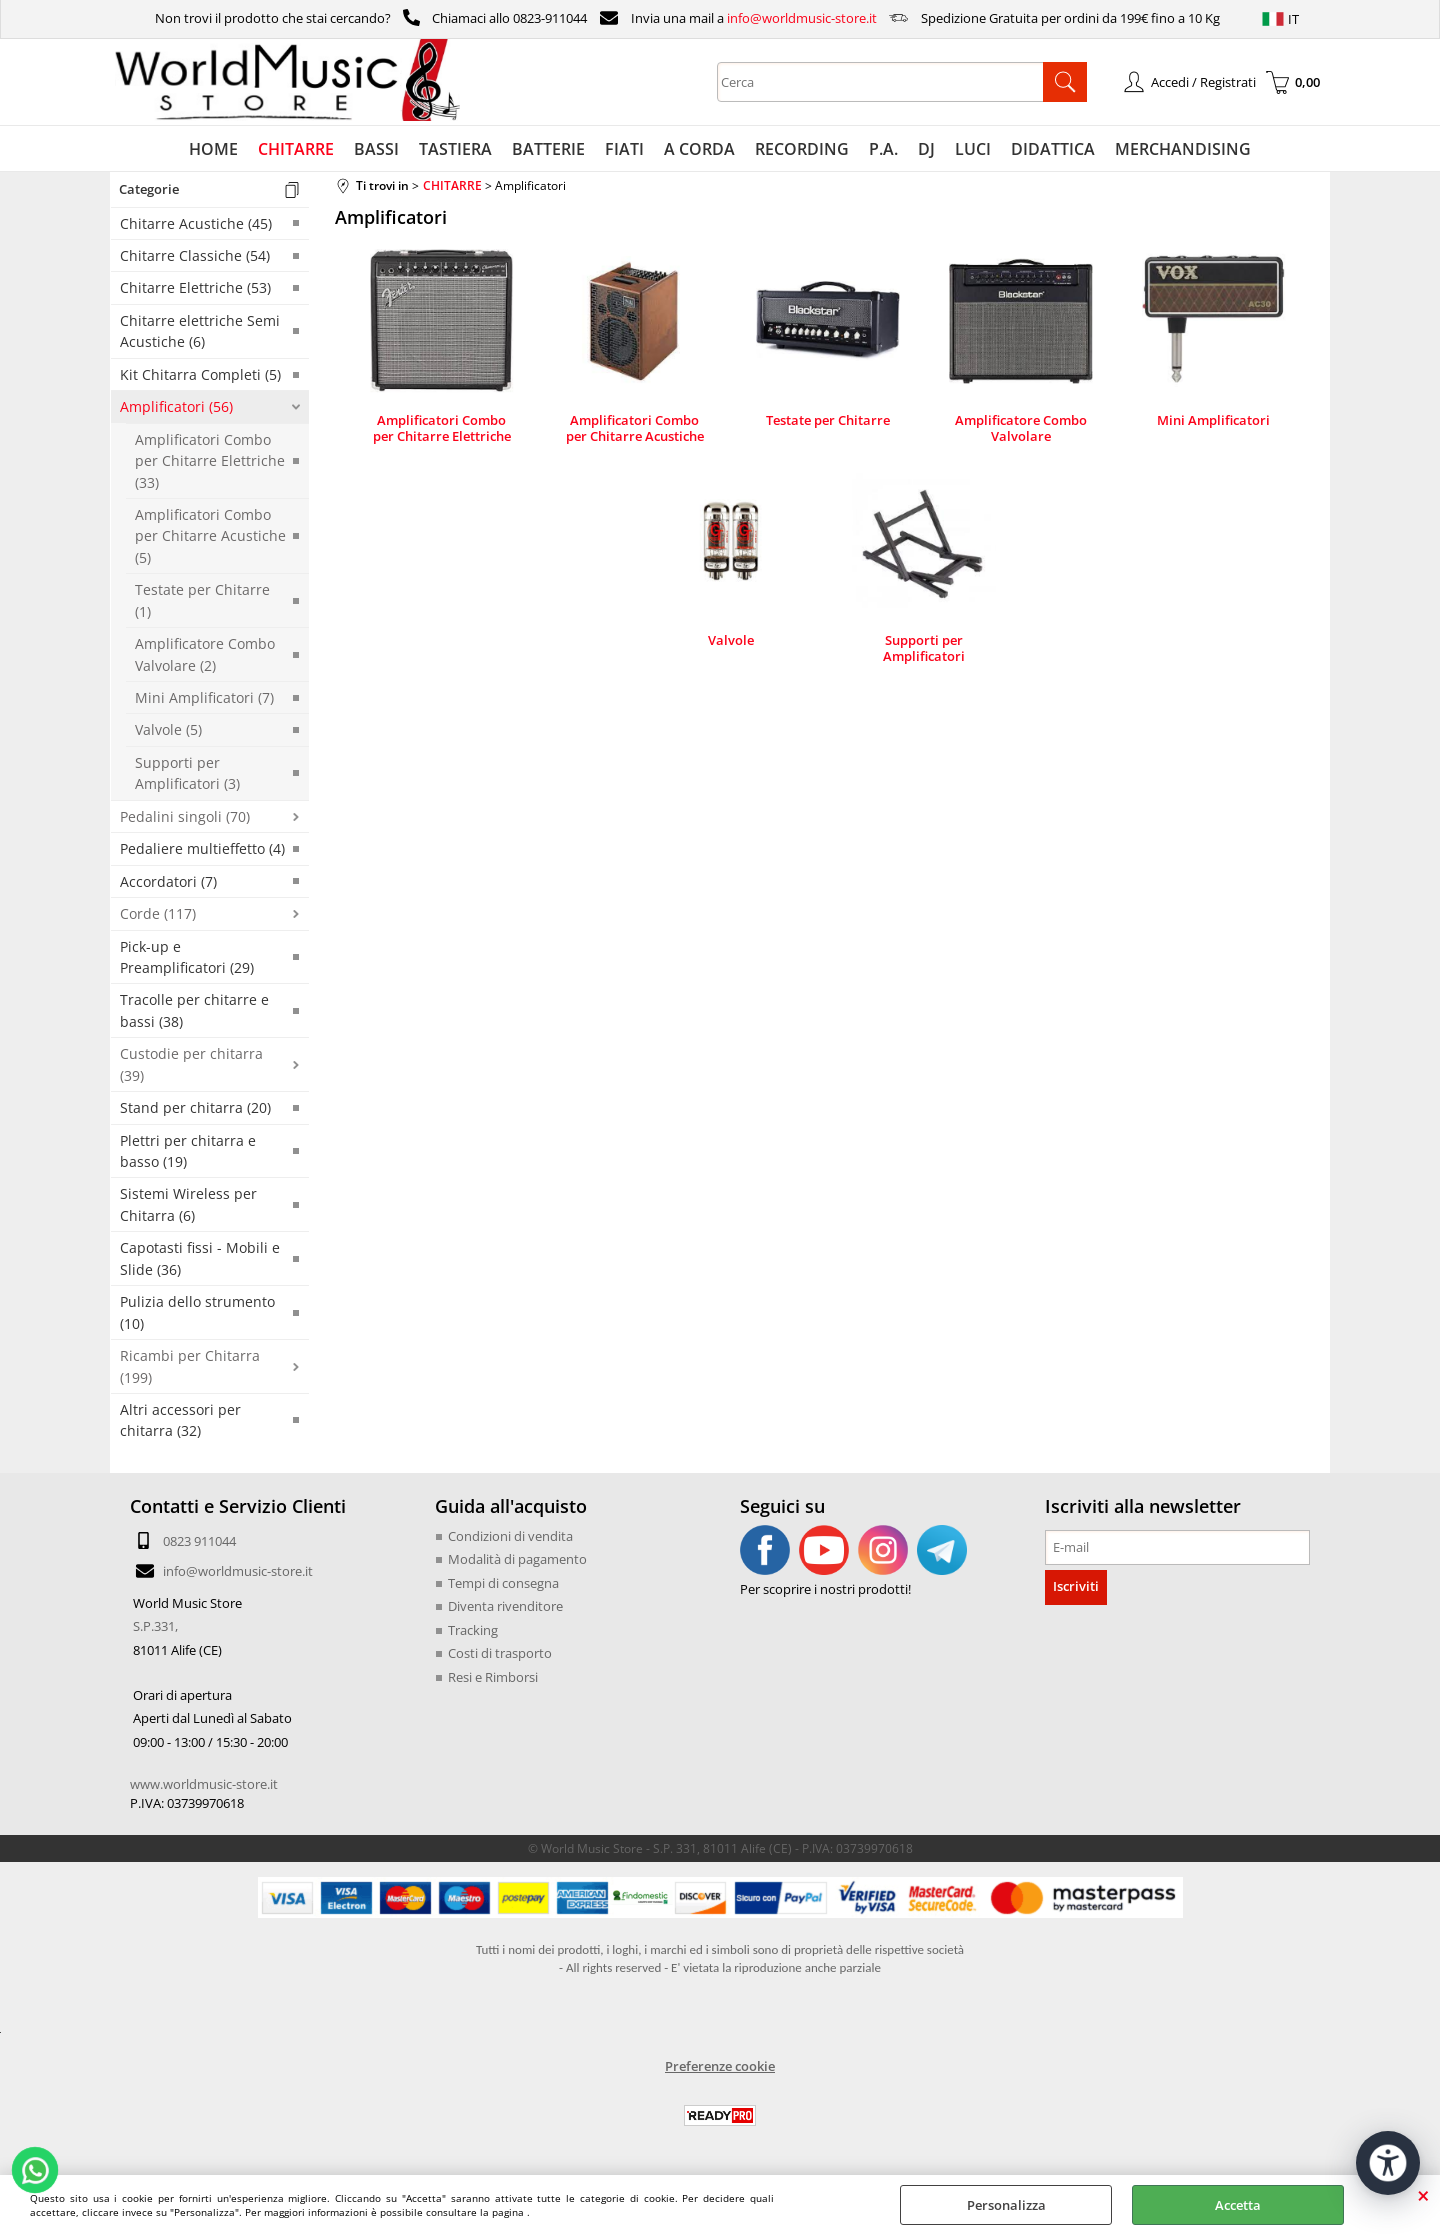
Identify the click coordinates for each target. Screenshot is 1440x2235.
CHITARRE (296, 149)
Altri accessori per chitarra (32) (180, 1420)
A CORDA (699, 149)
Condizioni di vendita (510, 1536)
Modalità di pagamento (517, 1559)
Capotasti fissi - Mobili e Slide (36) (200, 1258)
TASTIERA (455, 149)
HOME (213, 149)
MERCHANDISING (1183, 149)
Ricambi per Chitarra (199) (190, 1366)
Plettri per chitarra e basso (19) (188, 1151)
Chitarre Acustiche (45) (196, 223)
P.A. (883, 149)
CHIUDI (1423, 2195)
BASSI (376, 149)
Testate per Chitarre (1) (202, 600)
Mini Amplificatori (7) (204, 697)
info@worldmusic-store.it (802, 18)
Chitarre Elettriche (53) (195, 287)
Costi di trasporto (500, 1653)
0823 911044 (199, 1541)
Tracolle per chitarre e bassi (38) (194, 1010)
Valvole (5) (168, 729)
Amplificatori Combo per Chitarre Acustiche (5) (210, 536)
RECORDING (802, 149)
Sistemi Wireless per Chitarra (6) (188, 1204)
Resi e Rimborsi (493, 1677)
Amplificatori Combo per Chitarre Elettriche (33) (210, 461)
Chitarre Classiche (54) (195, 255)
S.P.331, (155, 1626)
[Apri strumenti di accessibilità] (1388, 2163)
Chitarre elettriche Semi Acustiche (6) (200, 331)
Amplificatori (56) (176, 406)
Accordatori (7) (168, 881)
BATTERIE (548, 149)
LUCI (973, 149)
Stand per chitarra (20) (195, 1107)
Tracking (473, 1630)
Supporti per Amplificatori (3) (187, 773)
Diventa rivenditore (505, 1606)
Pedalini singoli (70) (185, 816)
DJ (926, 149)
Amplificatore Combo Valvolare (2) (205, 654)
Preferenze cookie (720, 2066)
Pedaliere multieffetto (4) (202, 848)
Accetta (1238, 2205)
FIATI (624, 149)
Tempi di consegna (503, 1583)
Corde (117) (158, 913)
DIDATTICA (1053, 149)
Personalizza (1006, 2205)
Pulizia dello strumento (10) (197, 1312)
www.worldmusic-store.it (204, 1784)
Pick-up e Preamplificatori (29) (187, 957)
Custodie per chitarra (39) (191, 1064)
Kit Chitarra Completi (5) (200, 374)
